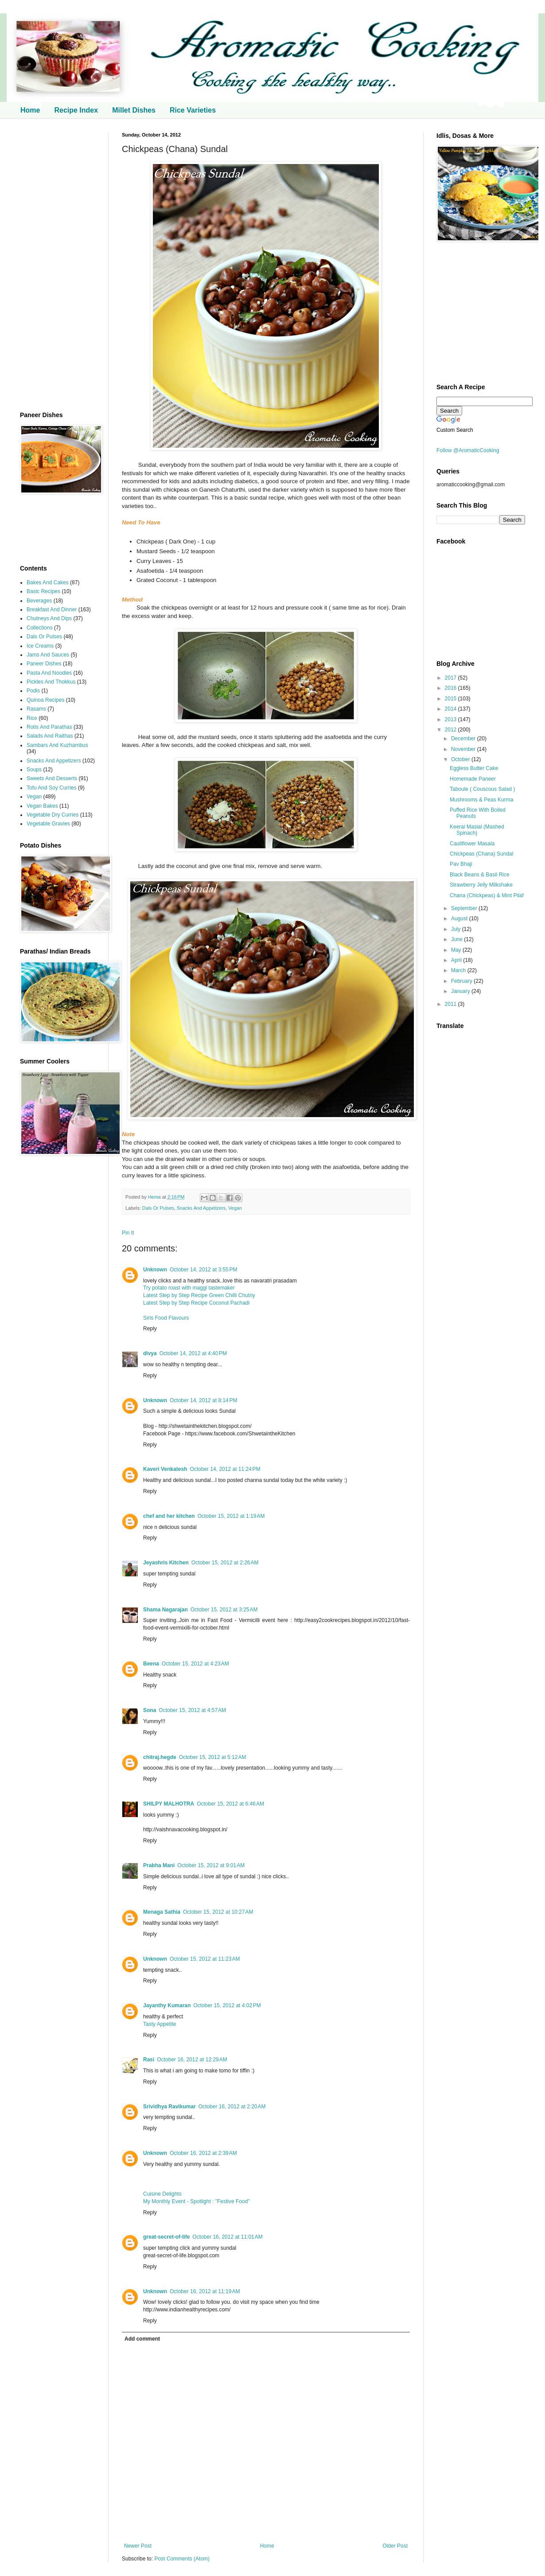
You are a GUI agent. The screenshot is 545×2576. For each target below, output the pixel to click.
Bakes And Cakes (48, 582)
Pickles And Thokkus (51, 682)
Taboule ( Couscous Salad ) (482, 789)
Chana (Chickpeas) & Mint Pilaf (487, 895)
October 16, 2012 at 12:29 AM (192, 2059)
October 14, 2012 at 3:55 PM (203, 1270)
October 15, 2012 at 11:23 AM (205, 1959)
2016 (451, 688)
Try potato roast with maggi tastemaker (189, 1288)
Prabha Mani (159, 1865)
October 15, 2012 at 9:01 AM (211, 1865)
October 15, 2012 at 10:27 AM (218, 1912)
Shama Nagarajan (165, 1610)
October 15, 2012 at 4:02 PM (227, 2005)
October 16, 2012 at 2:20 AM (232, 2106)
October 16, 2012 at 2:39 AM (203, 2153)
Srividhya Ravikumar (169, 2106)
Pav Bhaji (461, 864)
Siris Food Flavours (166, 1318)
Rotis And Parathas (49, 727)
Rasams (36, 709)
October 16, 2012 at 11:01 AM (227, 2237)
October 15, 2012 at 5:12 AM (212, 1757)
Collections (40, 628)
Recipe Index (76, 110)
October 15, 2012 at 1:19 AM (231, 1516)
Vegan (235, 1208)
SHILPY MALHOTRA (168, 1804)
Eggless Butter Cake (474, 768)
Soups (34, 769)
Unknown (155, 1270)
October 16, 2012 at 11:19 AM (205, 2291)
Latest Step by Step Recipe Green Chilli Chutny (199, 1295)
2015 (451, 699)
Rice (32, 718)
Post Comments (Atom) (182, 2559)
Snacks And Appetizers (201, 1208)
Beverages (39, 601)
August (460, 918)
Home (30, 110)
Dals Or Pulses (158, 1208)
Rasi (148, 2059)
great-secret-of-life (166, 2237)
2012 (451, 730)
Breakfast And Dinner (52, 609)
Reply (150, 1328)
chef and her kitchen (169, 1516)
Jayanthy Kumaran (167, 2005)
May (457, 950)
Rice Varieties (193, 110)
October (461, 759)
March (459, 970)
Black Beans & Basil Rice (480, 875)
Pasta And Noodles (49, 673)
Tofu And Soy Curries (52, 788)
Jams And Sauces (48, 655)
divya (150, 1353)
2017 (451, 678)
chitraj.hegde (159, 1757)
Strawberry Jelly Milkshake (481, 885)
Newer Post (138, 2546)
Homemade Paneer (473, 779)
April (457, 960)
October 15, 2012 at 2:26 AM (225, 1563)
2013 (451, 719)
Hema (155, 1197)
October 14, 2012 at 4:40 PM (193, 1353)
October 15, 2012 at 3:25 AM (224, 1610)
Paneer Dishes (44, 664)
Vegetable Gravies (48, 824)
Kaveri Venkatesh (165, 1469)
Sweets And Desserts (52, 778)
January (461, 991)
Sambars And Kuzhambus (57, 745)
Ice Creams (40, 646)
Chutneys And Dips (49, 618)
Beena (151, 1664)
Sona (149, 1710)
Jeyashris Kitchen (166, 1563)
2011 (451, 1004)
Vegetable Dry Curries (52, 815)
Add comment (142, 2339)
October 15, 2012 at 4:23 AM (195, 1664)
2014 (451, 709)
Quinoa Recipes (45, 700)
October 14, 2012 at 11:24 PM (225, 1469)
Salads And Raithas (50, 736)
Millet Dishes (134, 110)
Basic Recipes (43, 591)
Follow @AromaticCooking (467, 450)
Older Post (395, 2546)
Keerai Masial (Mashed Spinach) (477, 830)
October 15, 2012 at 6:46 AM (230, 1804)
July (456, 929)
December (464, 738)
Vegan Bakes (42, 806)
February (462, 981)
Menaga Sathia (161, 1912)
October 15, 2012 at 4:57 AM (192, 1710)
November (464, 749)
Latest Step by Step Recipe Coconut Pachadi (196, 1303)
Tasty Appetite (159, 2024)
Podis (33, 691)
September (465, 908)
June (457, 939)
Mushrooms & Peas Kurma (481, 800)
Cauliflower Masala (472, 843)
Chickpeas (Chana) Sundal (481, 854)
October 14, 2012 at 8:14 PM (203, 1400)
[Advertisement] (57, 265)
